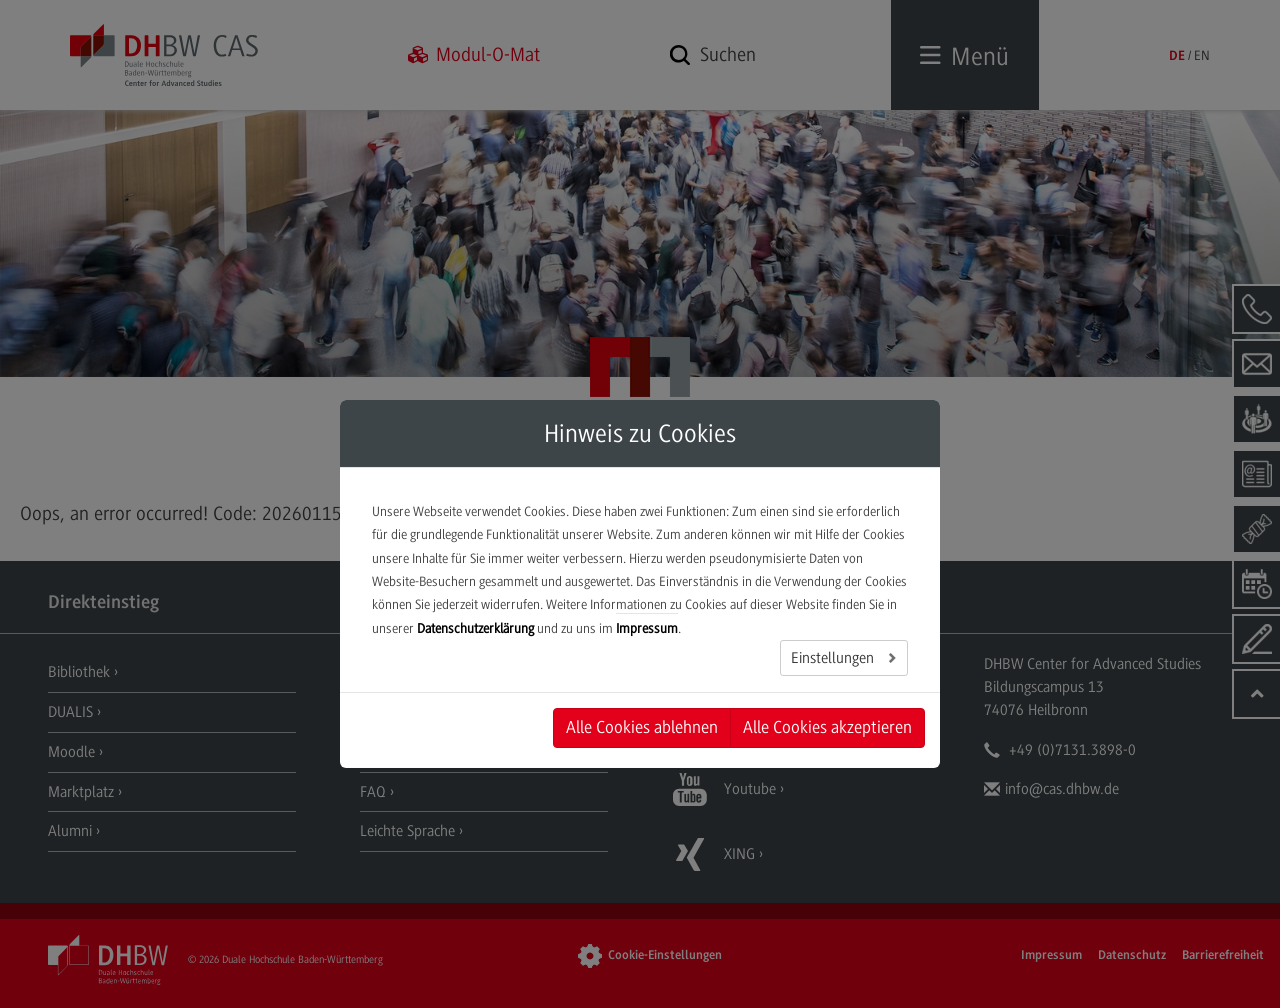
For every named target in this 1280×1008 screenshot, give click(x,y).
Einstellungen (834, 658)
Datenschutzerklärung (475, 628)
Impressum (647, 628)
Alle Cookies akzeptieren (827, 727)
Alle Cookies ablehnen (642, 727)
